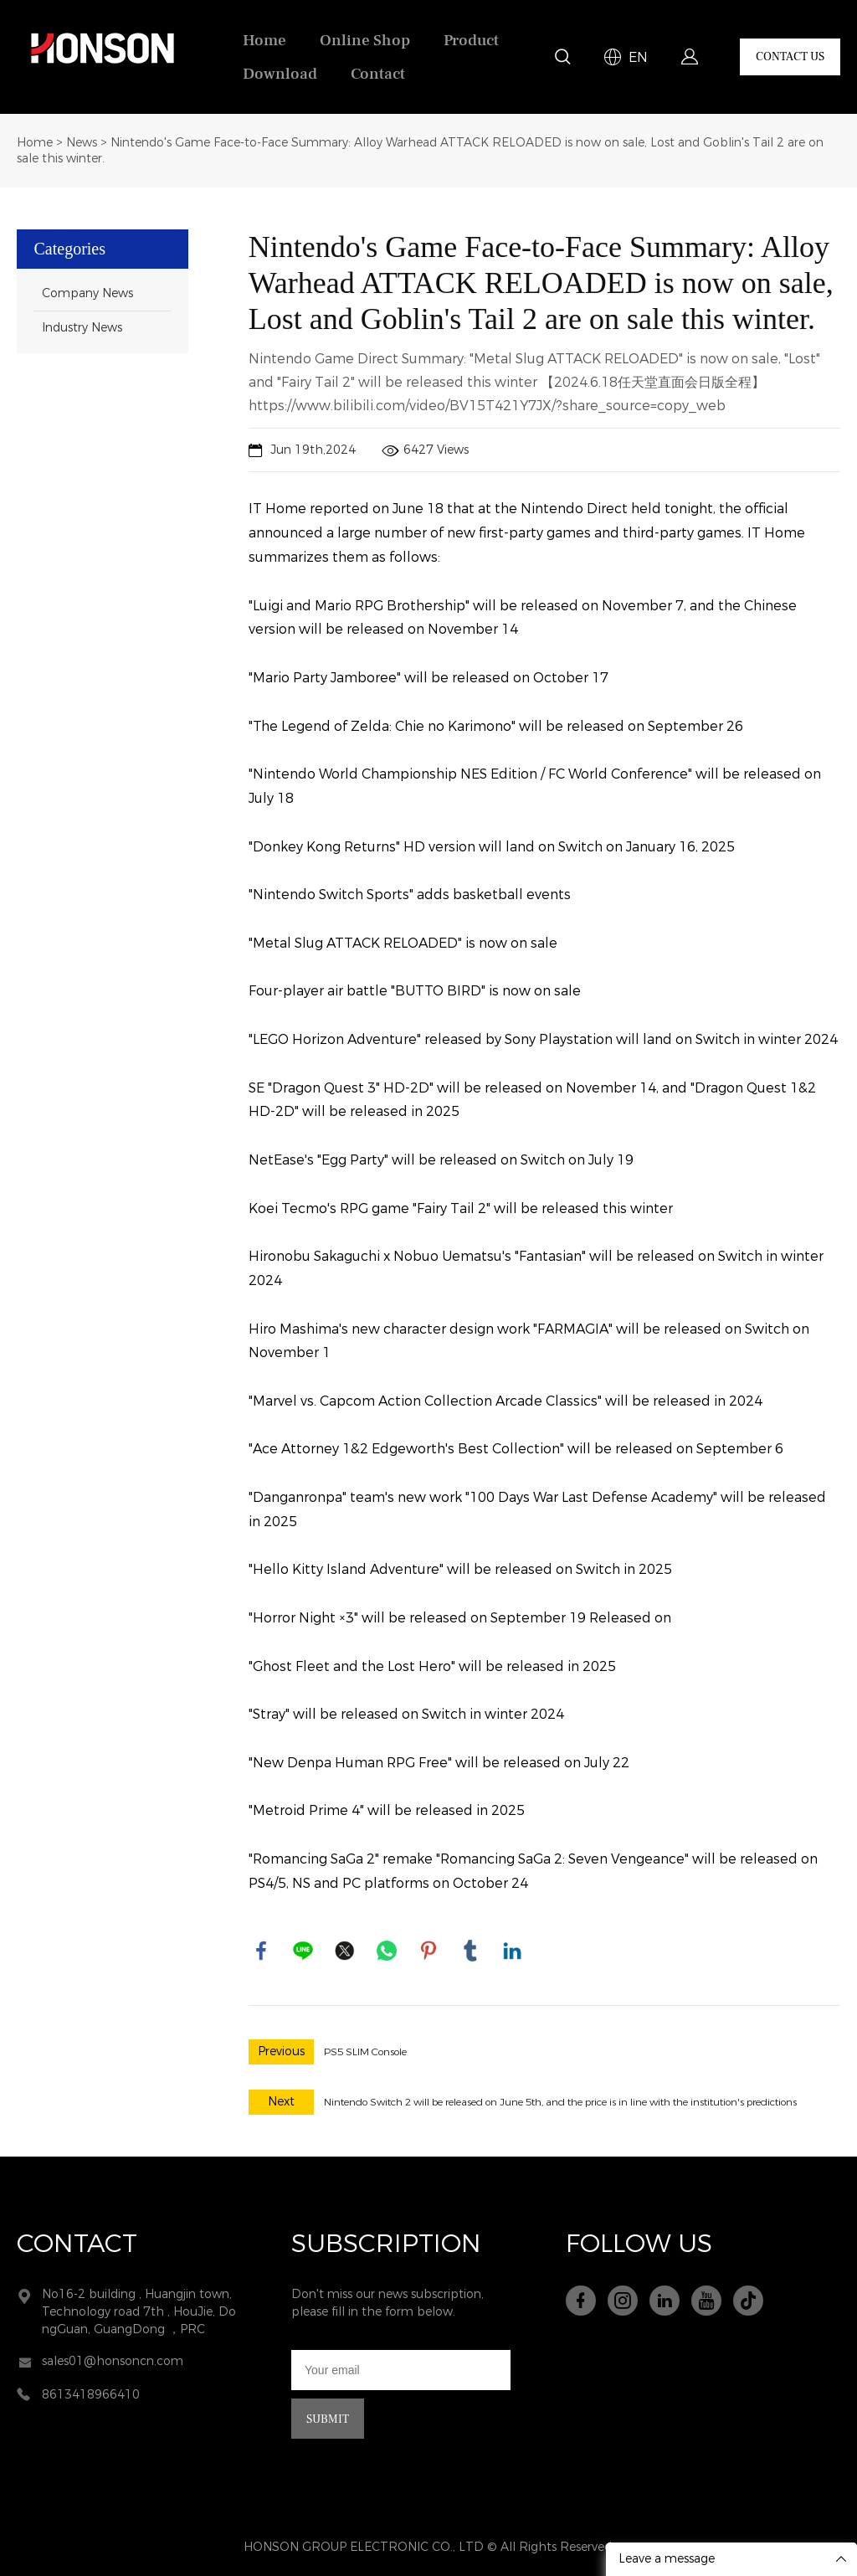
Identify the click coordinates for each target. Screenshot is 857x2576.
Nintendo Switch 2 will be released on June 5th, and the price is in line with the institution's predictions (560, 2102)
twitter (344, 1950)
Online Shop (365, 40)
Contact (378, 73)
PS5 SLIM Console (365, 2052)
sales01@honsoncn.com (112, 2361)
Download (280, 73)
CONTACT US (790, 56)
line (303, 1950)
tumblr (470, 1950)
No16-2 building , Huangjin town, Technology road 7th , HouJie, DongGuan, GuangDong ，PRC (139, 2311)
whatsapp (386, 1950)
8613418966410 (91, 2395)
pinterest (428, 1950)
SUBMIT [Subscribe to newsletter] (327, 2419)
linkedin (512, 1950)
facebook (261, 1950)
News (81, 143)
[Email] (401, 2370)
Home (264, 40)
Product (471, 40)
